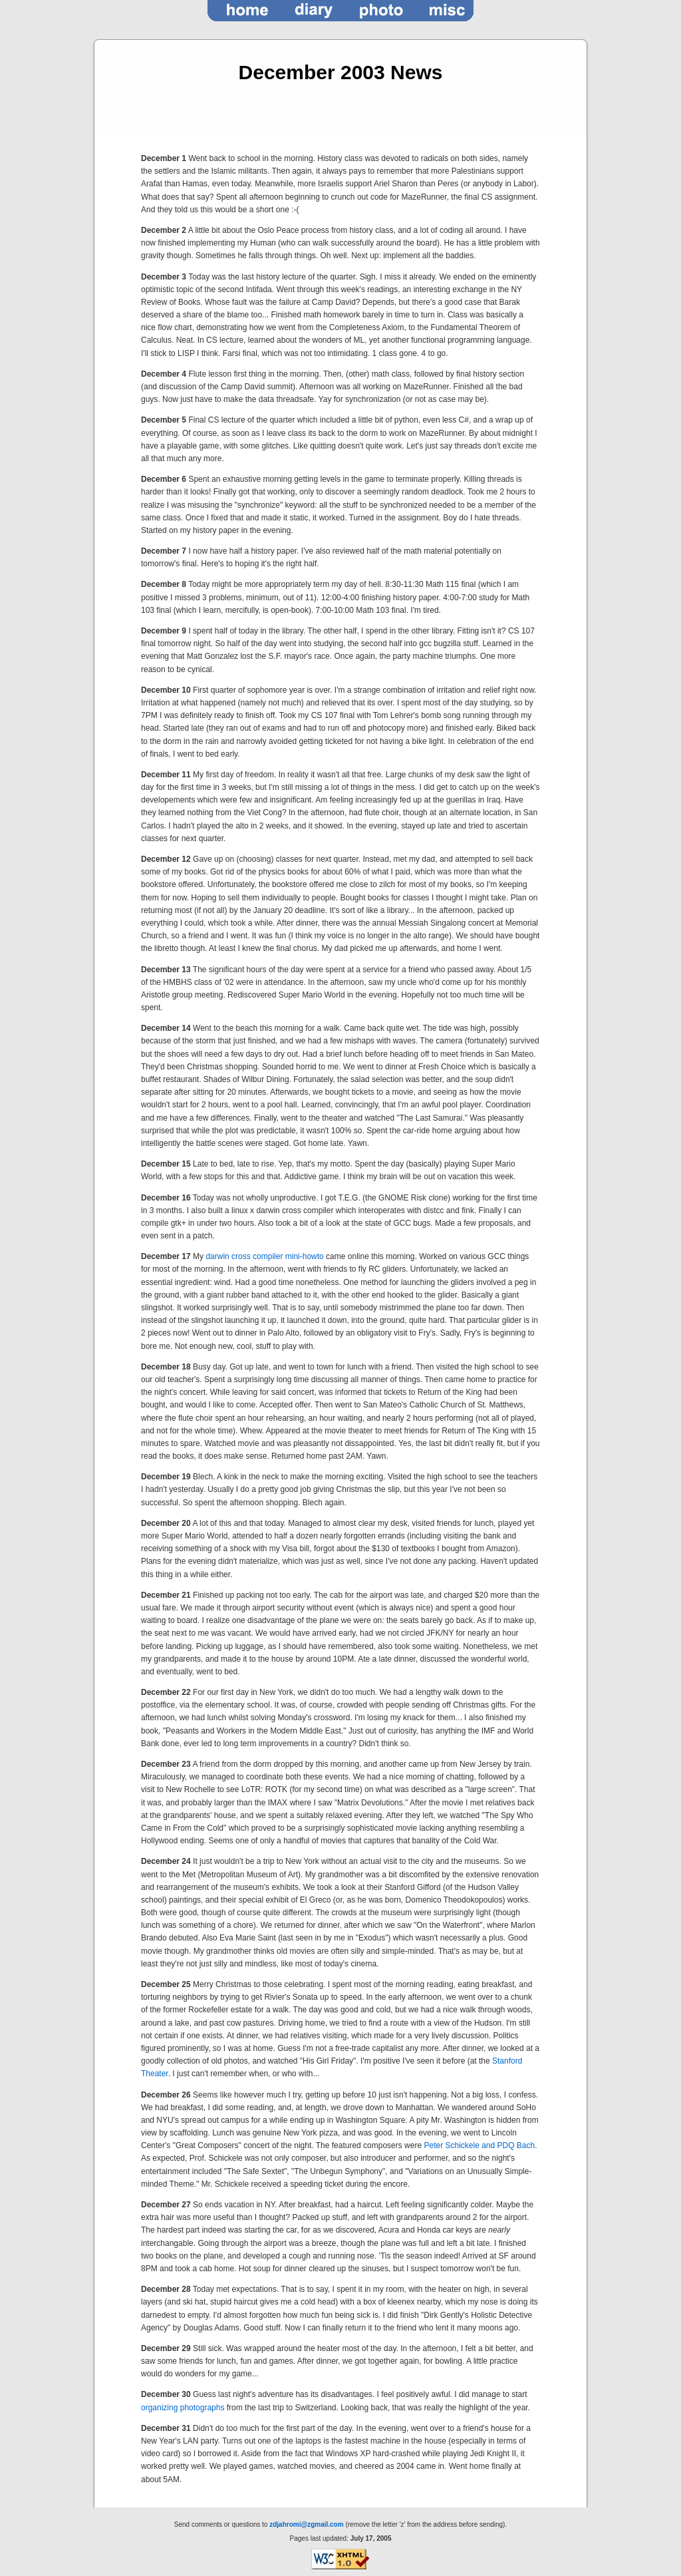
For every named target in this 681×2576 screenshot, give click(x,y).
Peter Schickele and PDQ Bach (479, 2145)
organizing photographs (182, 2407)
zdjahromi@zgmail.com (306, 2524)
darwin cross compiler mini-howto (264, 1256)
